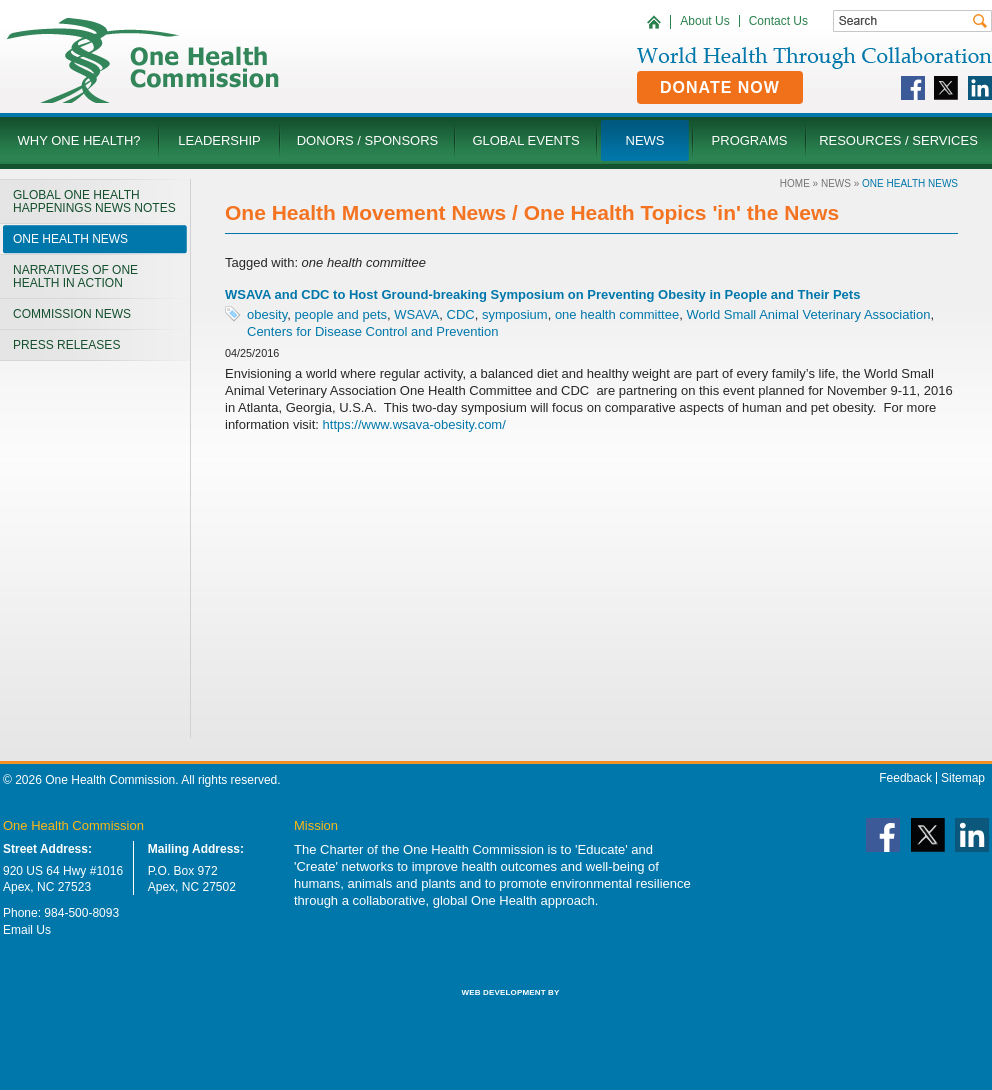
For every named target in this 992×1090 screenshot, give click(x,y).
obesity (267, 314)
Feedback (905, 778)
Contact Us (778, 21)
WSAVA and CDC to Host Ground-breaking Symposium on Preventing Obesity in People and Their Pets (542, 294)
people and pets (340, 314)
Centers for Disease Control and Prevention (372, 331)
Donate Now (720, 87)
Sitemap (963, 778)
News (836, 183)
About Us (704, 21)
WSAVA (416, 314)
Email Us (27, 930)
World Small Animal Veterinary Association (808, 314)
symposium (515, 314)
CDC (461, 314)
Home (795, 183)
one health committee (617, 314)
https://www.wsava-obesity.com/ (414, 424)
